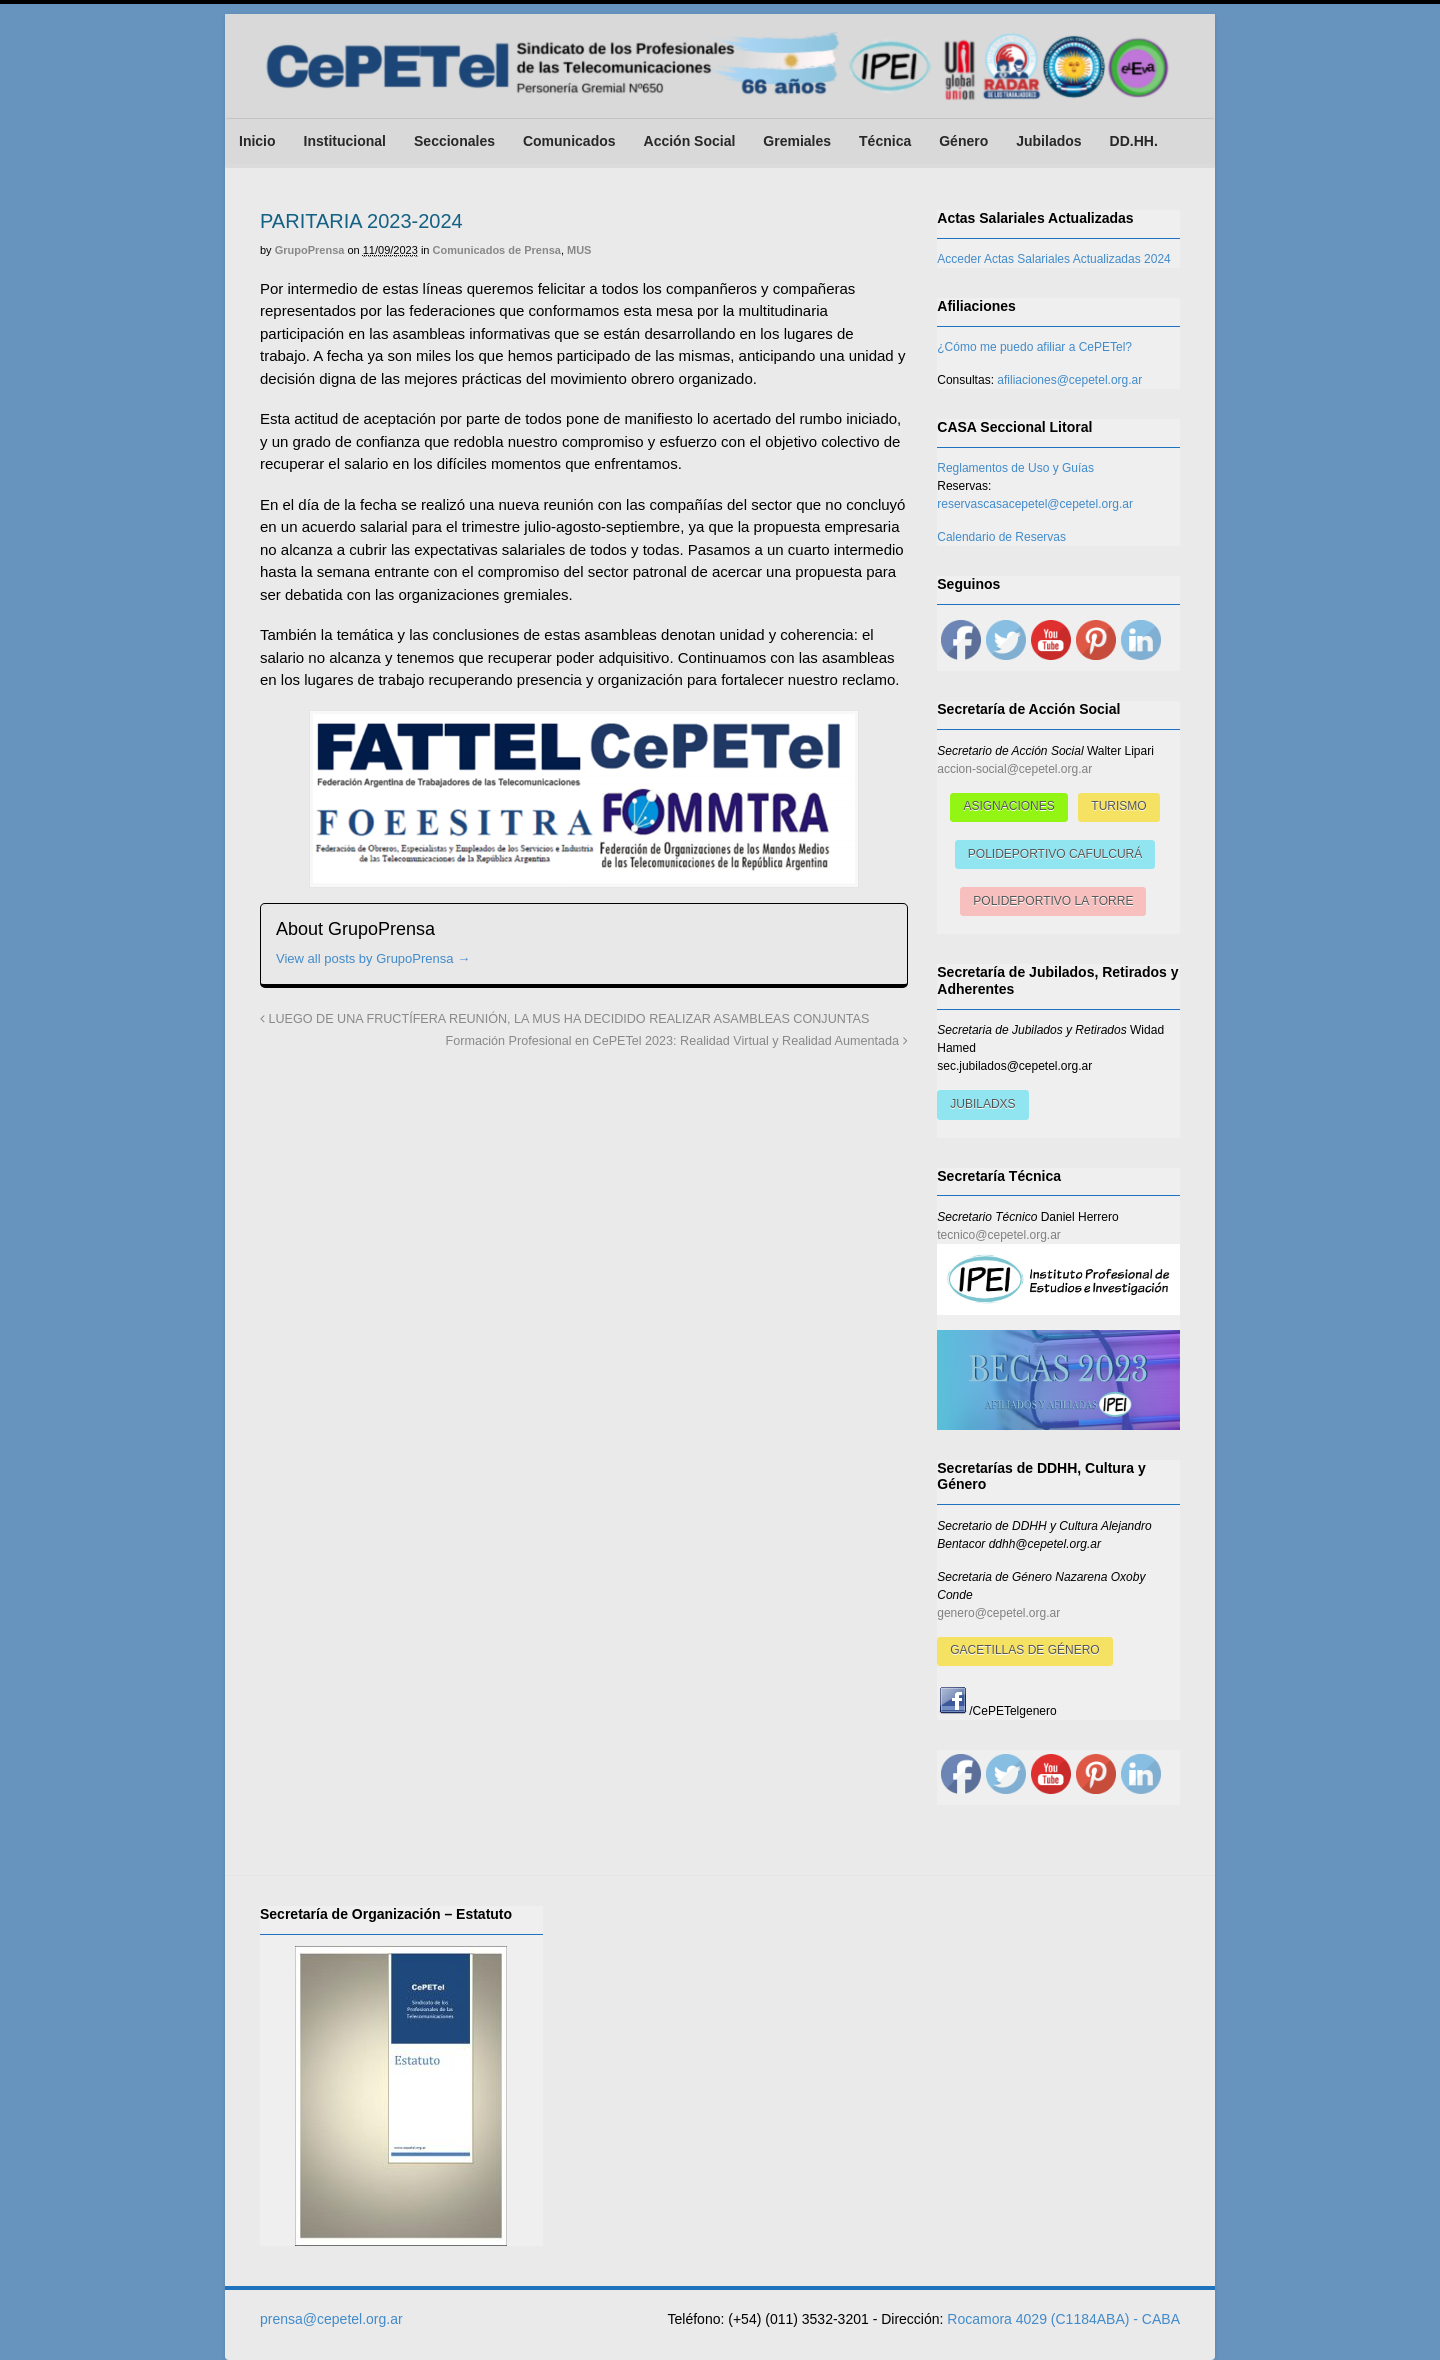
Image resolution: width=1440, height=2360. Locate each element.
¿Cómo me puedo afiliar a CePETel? (1034, 347)
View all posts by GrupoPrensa (373, 958)
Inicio (257, 141)
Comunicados (569, 141)
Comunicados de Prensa (497, 250)
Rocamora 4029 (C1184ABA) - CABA (1063, 2319)
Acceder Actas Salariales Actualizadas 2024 (1053, 259)
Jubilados (1048, 141)
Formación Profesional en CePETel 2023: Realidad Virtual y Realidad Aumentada (677, 1041)
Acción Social (690, 141)
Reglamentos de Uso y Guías (1015, 468)
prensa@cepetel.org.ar (331, 2319)
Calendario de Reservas (1001, 537)
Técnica (885, 141)
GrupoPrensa (310, 250)
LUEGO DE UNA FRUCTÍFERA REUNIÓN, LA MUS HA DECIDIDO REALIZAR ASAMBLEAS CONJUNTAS (564, 1019)
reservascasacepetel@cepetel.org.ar (1035, 504)
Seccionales (454, 141)
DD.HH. (1134, 141)
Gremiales (797, 141)
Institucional (345, 141)
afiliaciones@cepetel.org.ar (1069, 380)
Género (963, 141)
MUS (579, 250)
